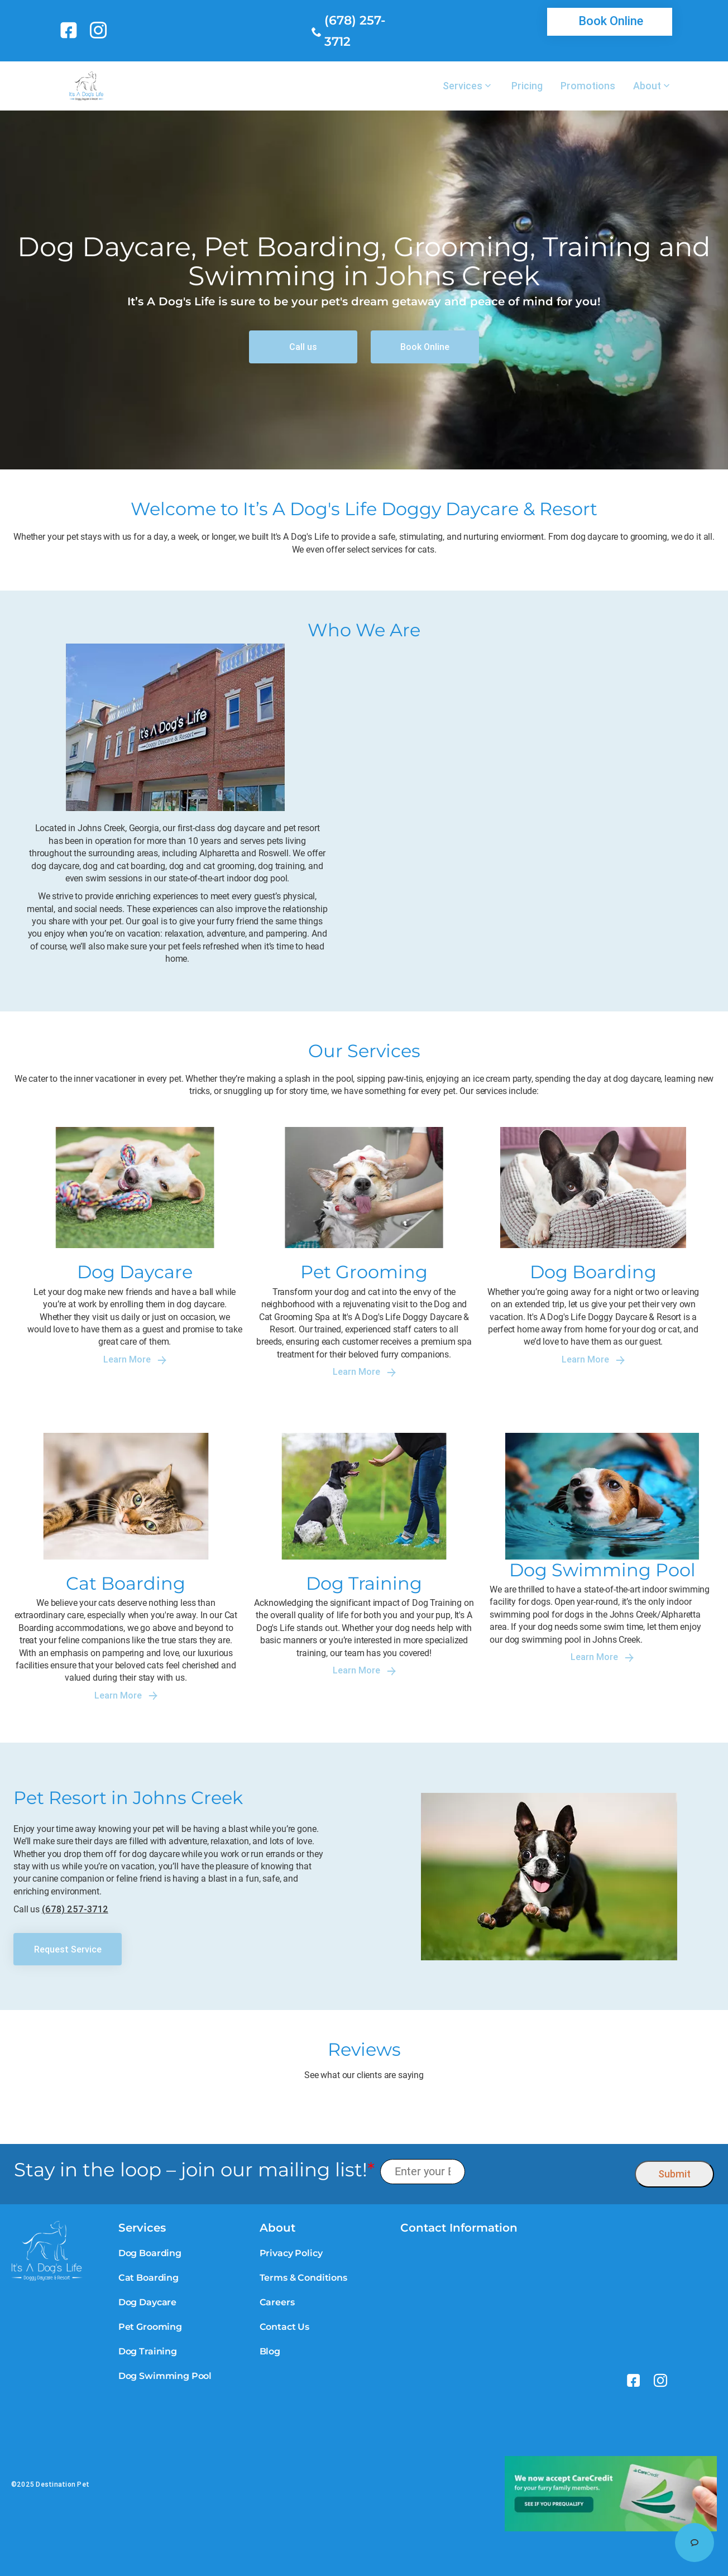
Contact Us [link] (284, 2326)
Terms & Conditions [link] (303, 2277)
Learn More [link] (134, 1359)
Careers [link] (277, 2302)
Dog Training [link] (147, 2351)
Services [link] (462, 86)
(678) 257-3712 (75, 1909)
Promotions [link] (588, 86)
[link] (70, 30)
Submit (674, 2173)
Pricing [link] (527, 86)
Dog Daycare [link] (147, 2302)
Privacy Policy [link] (291, 2253)
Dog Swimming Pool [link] (165, 2376)
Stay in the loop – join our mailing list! (194, 2170)
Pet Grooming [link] (150, 2326)
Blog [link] (270, 2351)
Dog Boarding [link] (149, 2253)
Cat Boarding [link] (148, 2277)
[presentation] (550, 2171)
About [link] (647, 86)
